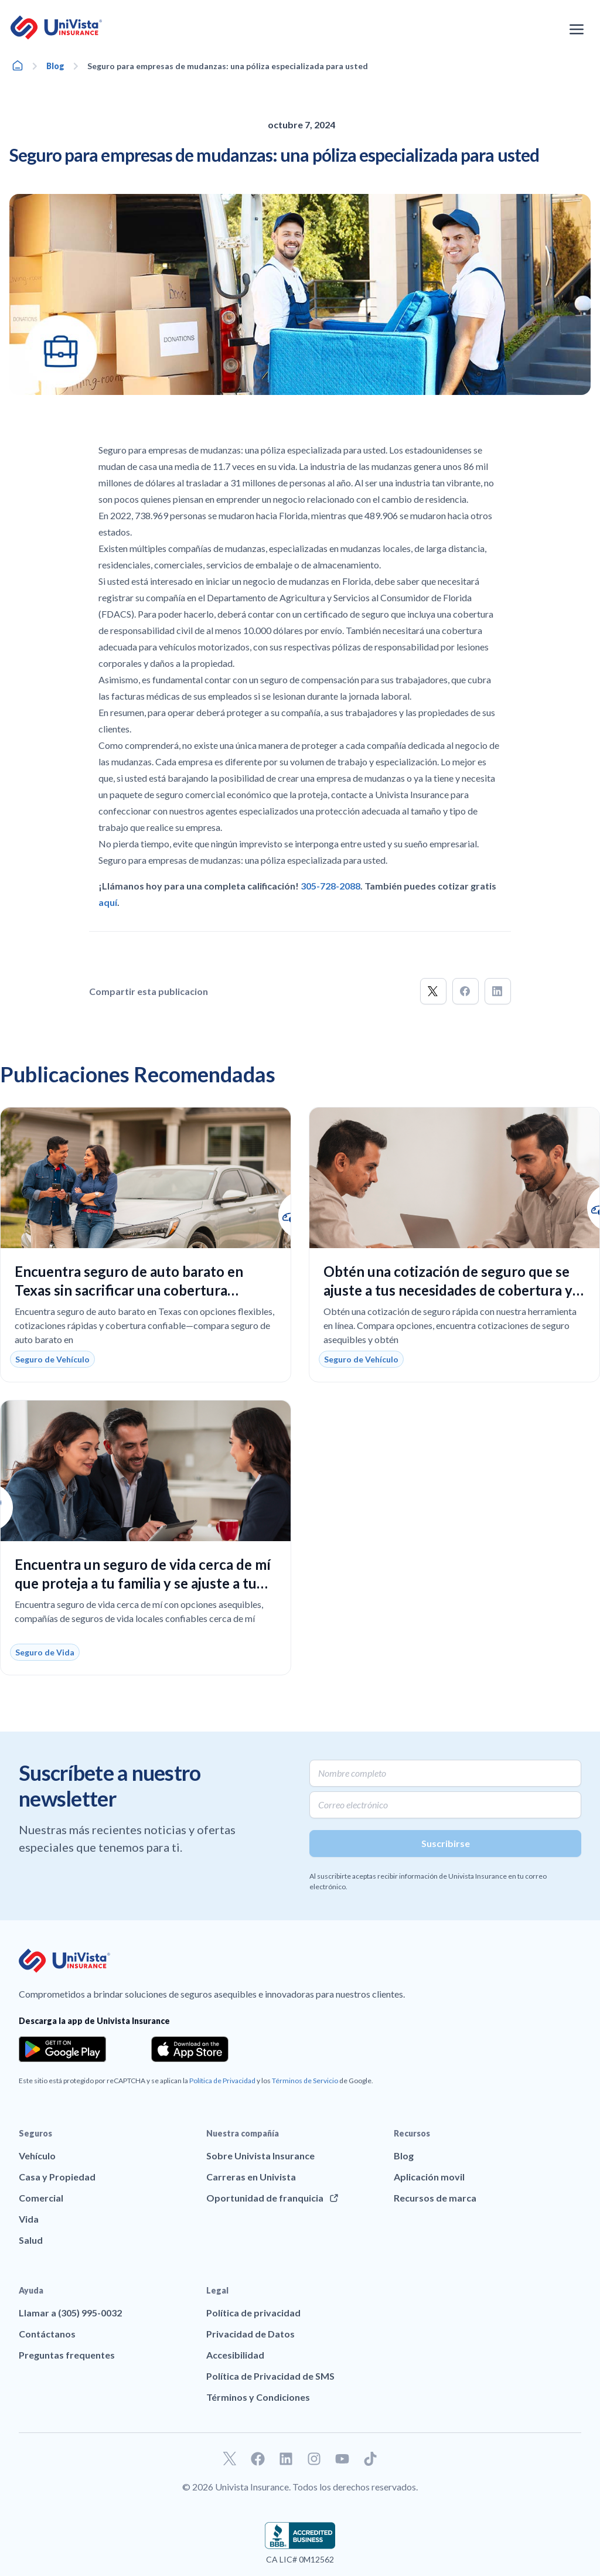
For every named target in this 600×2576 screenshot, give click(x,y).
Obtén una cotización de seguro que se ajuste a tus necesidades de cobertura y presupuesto (447, 1290)
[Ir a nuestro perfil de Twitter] (230, 2459)
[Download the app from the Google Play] (62, 2049)
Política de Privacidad (222, 2080)
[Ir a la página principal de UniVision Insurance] (56, 27)
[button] (433, 991)
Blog (55, 66)
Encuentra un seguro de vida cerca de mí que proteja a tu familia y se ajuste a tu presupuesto (143, 1583)
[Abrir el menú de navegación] (576, 29)
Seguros (35, 2133)
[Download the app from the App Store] (190, 2049)
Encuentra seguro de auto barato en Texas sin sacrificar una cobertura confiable (129, 1290)
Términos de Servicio (305, 2080)
